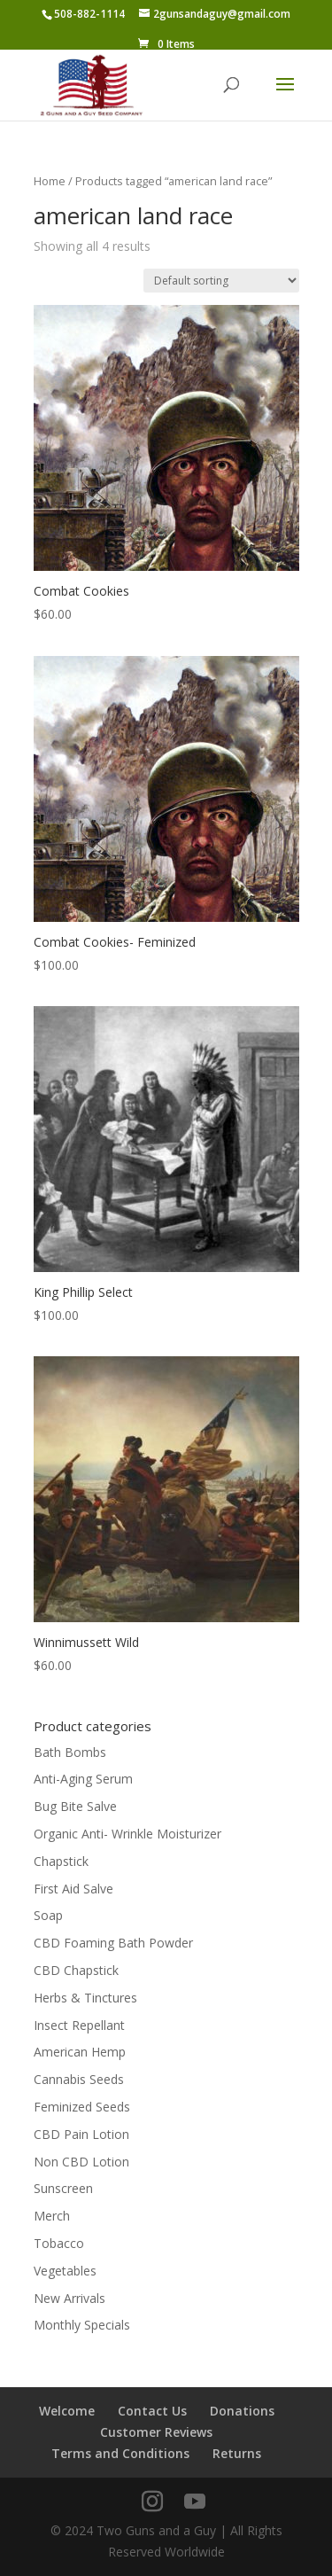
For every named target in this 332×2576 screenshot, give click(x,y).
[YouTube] (194, 2502)
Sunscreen (63, 2188)
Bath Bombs (70, 1752)
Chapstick (61, 1861)
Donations (242, 2410)
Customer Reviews (156, 2432)
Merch (52, 2215)
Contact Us (152, 2410)
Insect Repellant (79, 2025)
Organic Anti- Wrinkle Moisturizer (127, 1833)
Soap (48, 1915)
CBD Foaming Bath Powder (113, 1942)
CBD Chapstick (76, 1970)
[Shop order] (221, 281)
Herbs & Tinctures (85, 1997)
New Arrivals (69, 2298)
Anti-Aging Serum (83, 1778)
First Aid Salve (73, 1888)
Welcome (67, 2410)
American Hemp (80, 2051)
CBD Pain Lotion (81, 2134)
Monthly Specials (82, 2324)
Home (50, 181)
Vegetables (65, 2270)
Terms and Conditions (120, 2453)
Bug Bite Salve (75, 1806)
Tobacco (59, 2243)
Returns (236, 2453)
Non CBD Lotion (81, 2161)
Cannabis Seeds (79, 2079)
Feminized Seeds (82, 2106)
